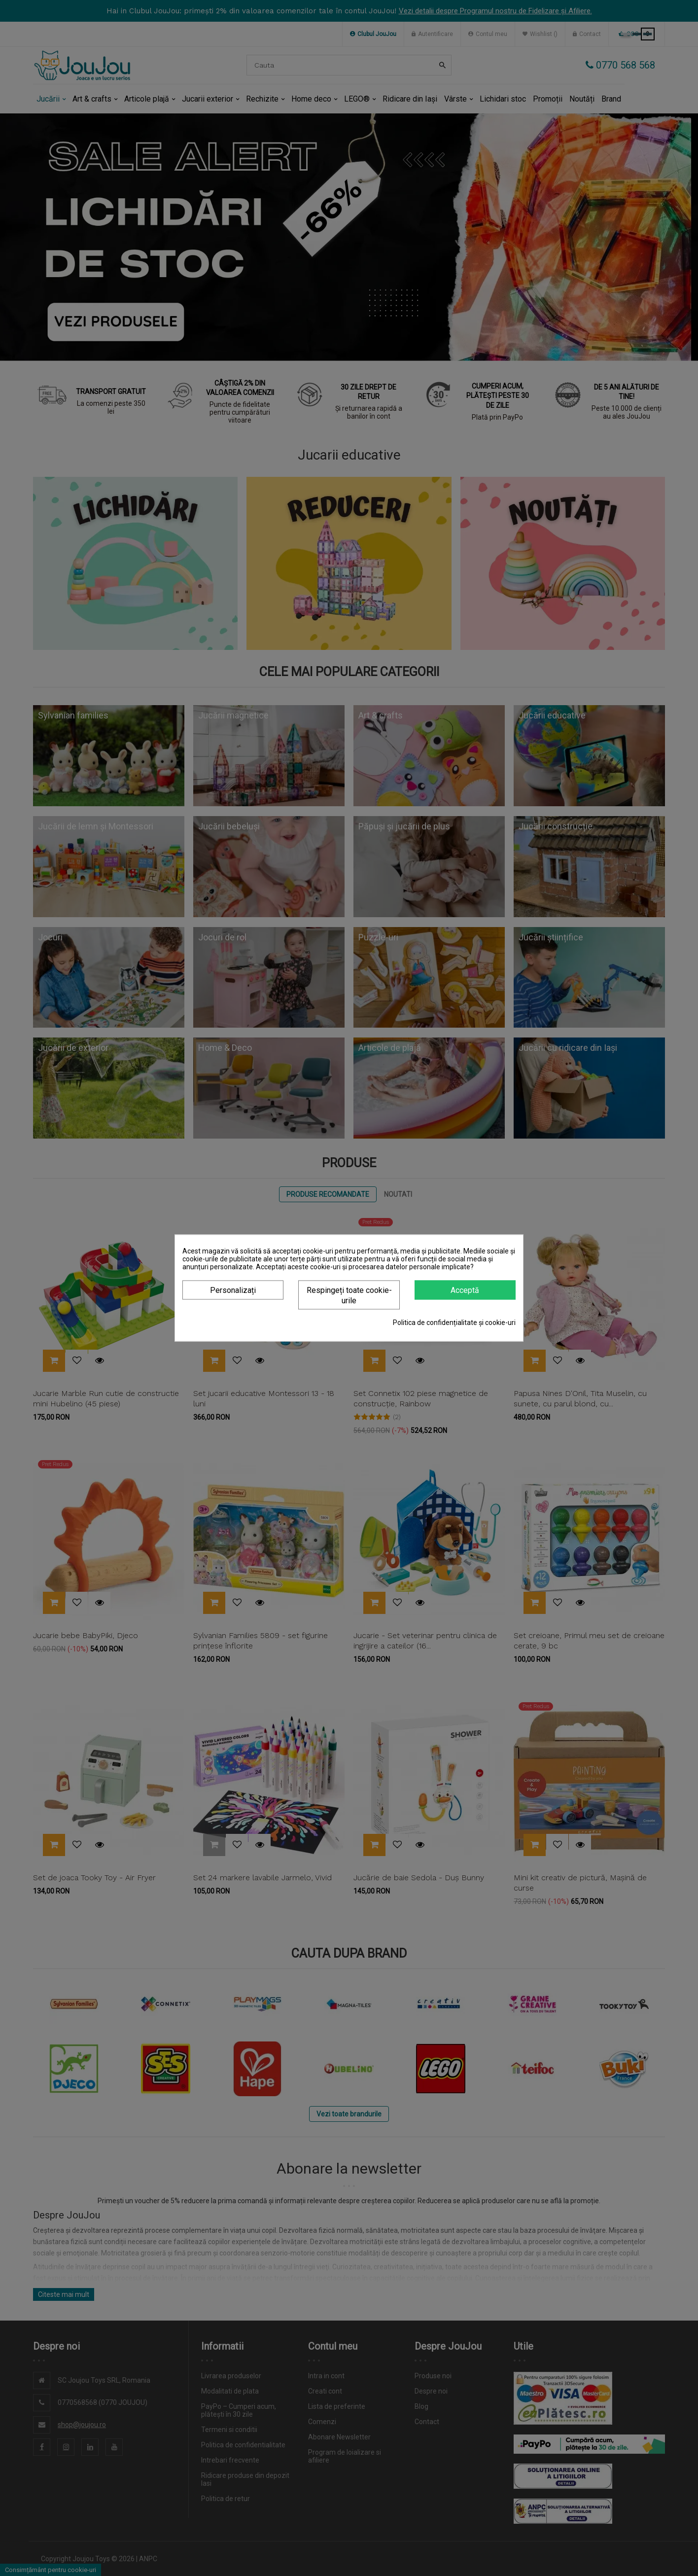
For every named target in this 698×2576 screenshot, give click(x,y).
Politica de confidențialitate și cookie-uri (454, 1322)
